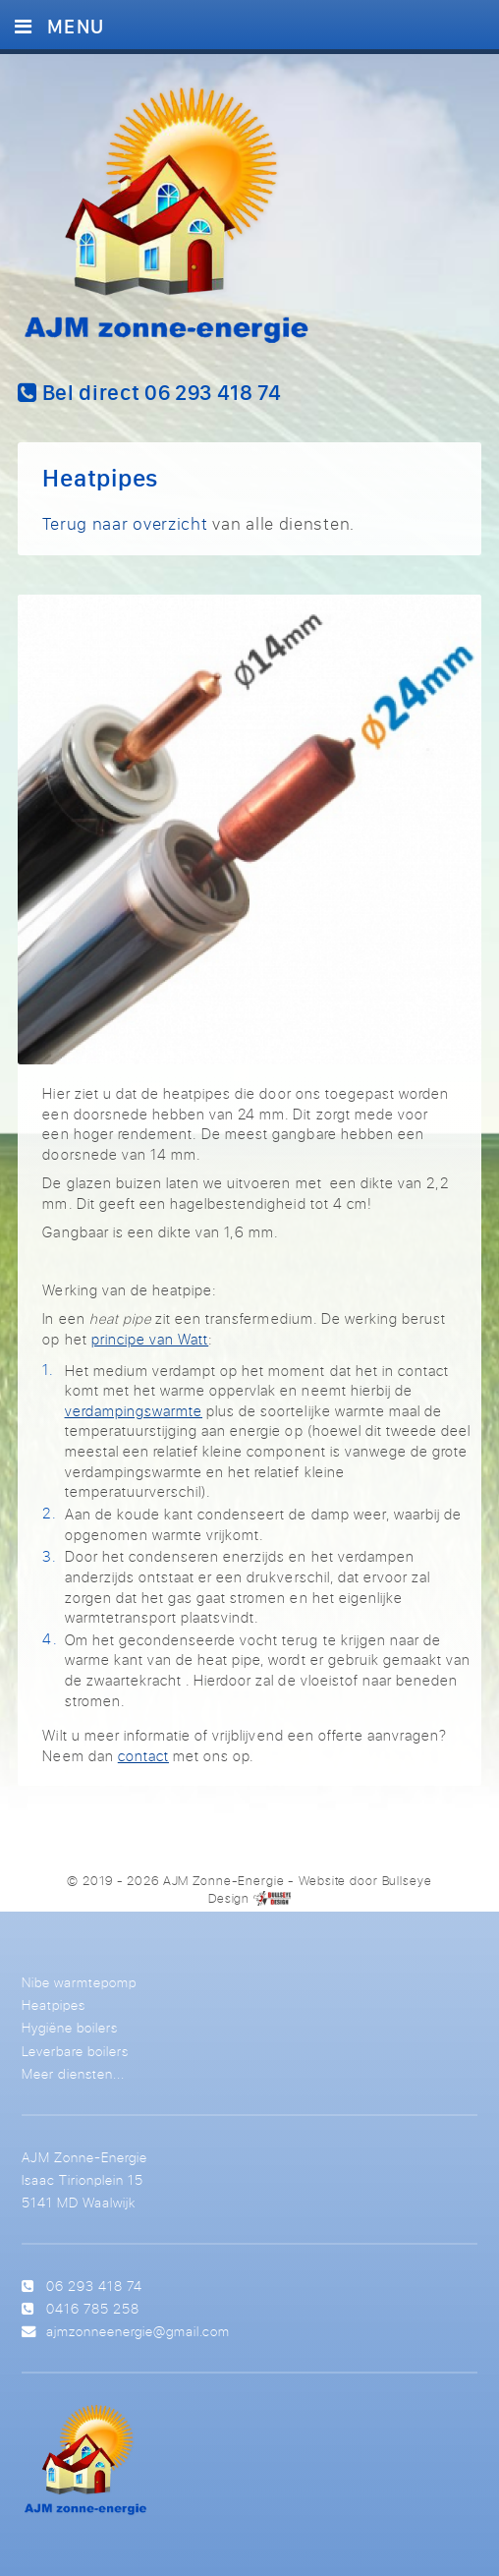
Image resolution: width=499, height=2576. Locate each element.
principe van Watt (150, 1339)
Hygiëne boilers (70, 2027)
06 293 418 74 (94, 2285)
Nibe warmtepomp (79, 1982)
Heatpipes (53, 2004)
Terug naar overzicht (124, 523)
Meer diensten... (73, 2073)
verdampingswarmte (134, 1411)
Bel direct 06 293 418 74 (149, 392)
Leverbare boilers (75, 2050)
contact (143, 1755)
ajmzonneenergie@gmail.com (138, 2330)
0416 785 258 (92, 2308)
